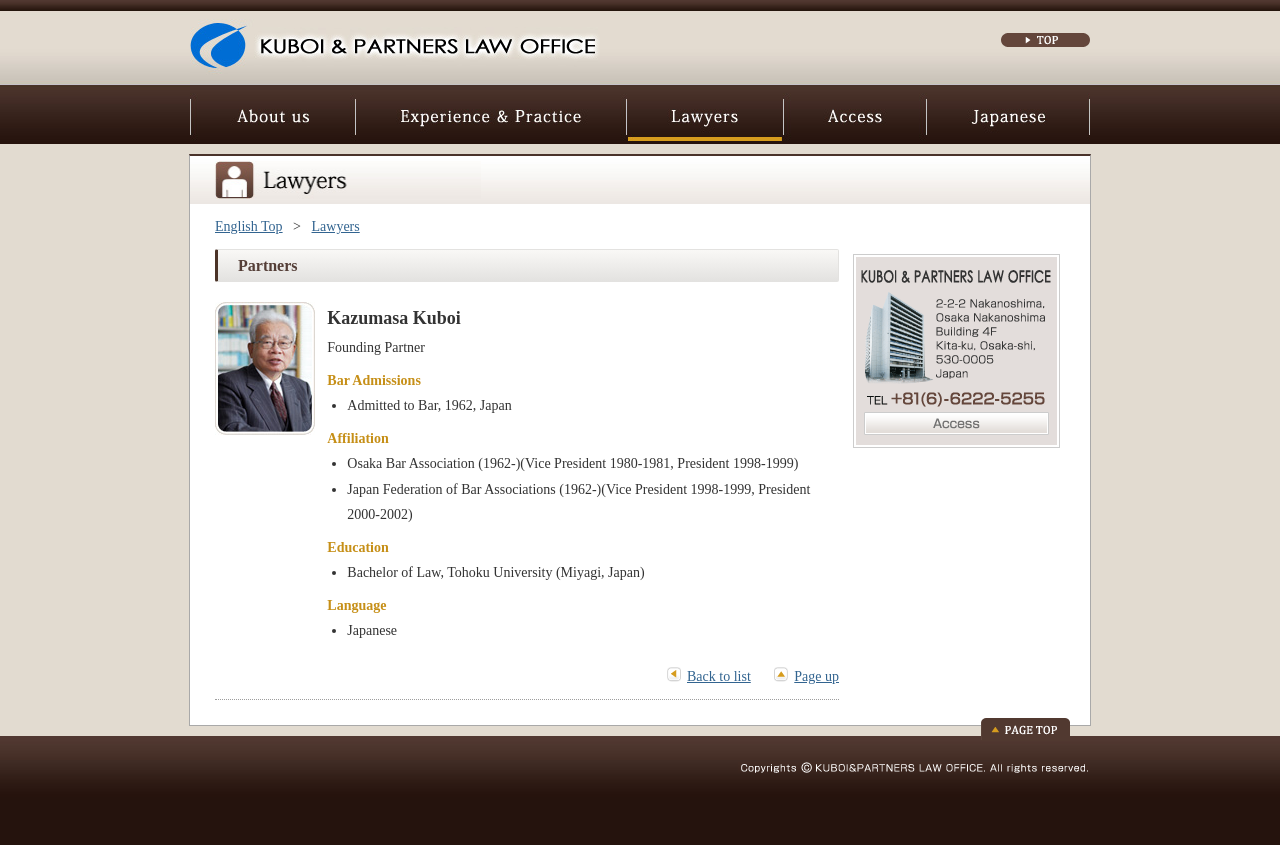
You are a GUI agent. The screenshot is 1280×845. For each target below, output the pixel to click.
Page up (816, 676)
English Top (249, 226)
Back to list (719, 676)
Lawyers (336, 226)
